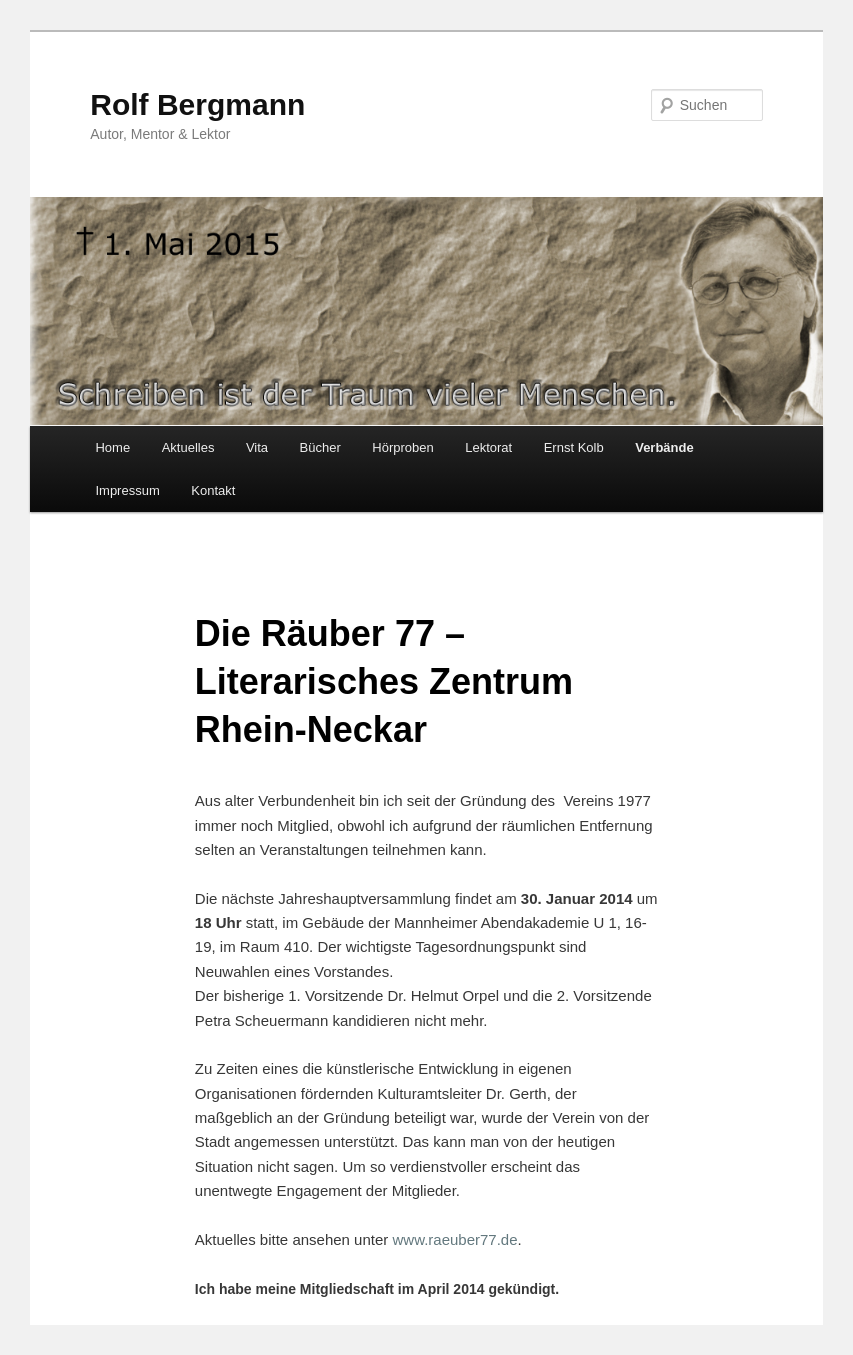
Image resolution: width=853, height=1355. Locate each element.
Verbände (664, 447)
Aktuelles (188, 447)
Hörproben (402, 447)
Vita (257, 447)
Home (112, 447)
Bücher (320, 447)
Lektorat (488, 447)
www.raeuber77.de (454, 1239)
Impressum (127, 490)
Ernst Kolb (574, 447)
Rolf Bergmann (197, 104)
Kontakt (213, 490)
